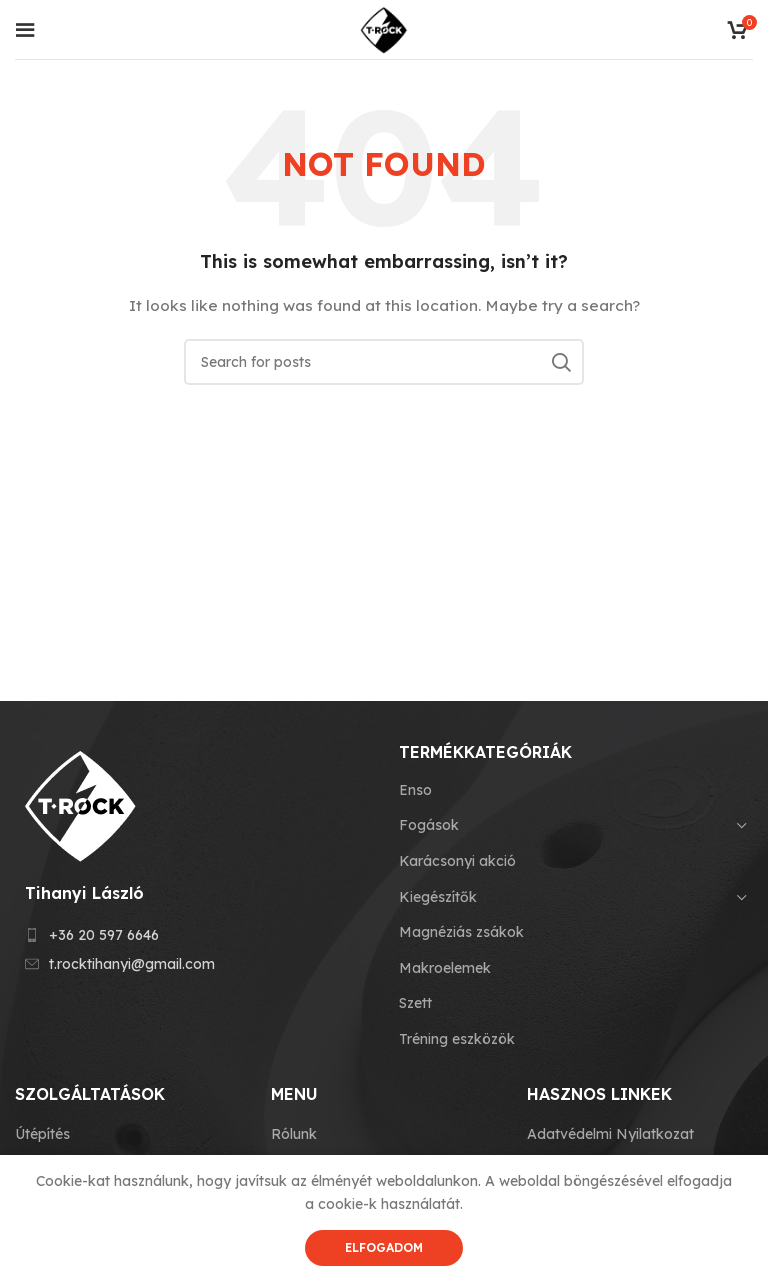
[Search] (384, 362)
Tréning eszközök (457, 1039)
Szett (415, 1003)
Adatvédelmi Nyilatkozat (610, 1134)
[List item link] (192, 935)
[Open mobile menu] (25, 30)
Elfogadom (384, 1247)
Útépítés (42, 1134)
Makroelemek (445, 968)
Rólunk (294, 1134)
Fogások (429, 825)
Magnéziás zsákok (461, 932)
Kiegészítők (438, 897)
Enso (415, 790)
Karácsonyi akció (457, 861)
